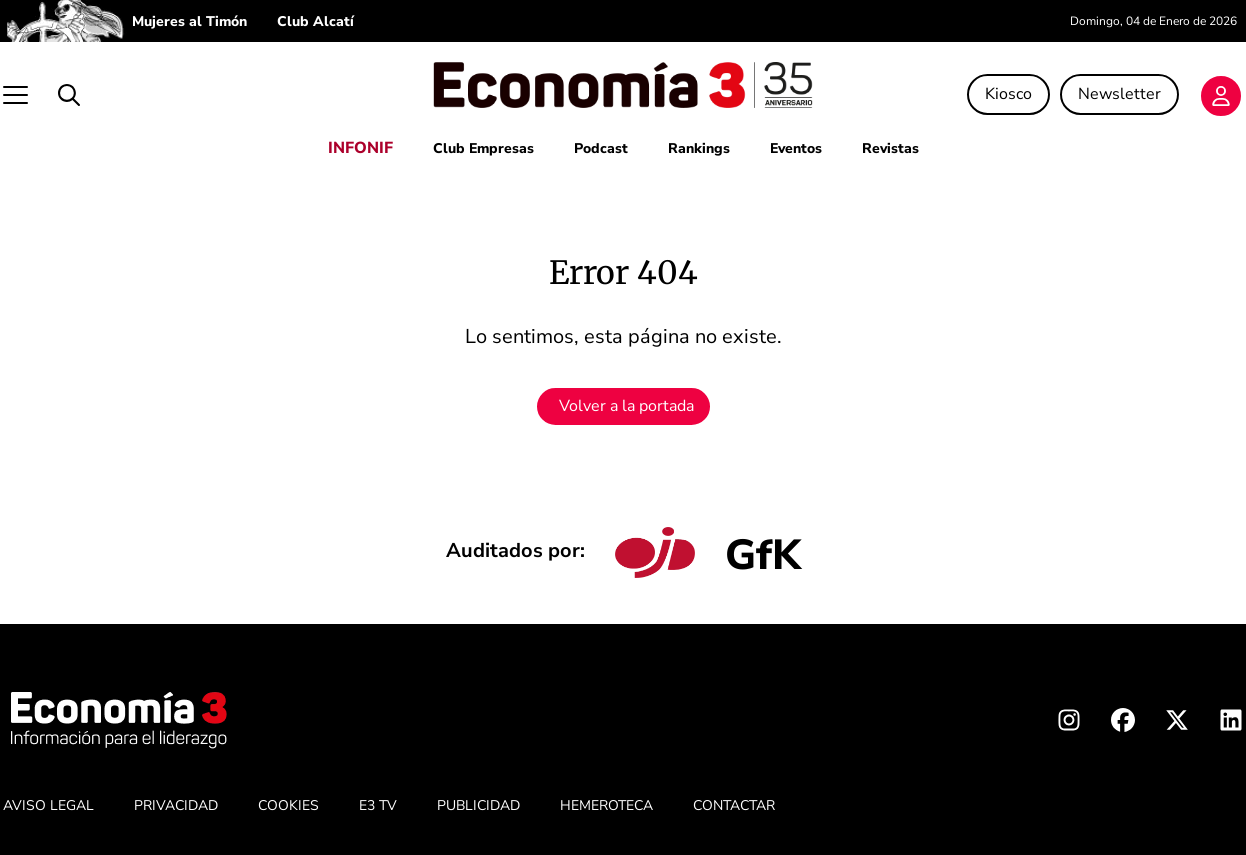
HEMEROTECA (606, 805)
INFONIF (360, 148)
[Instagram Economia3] (1069, 724)
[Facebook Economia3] (1123, 724)
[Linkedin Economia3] (1231, 724)
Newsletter (1119, 94)
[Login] (1221, 96)
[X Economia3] (1177, 724)
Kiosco (1008, 94)
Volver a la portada (626, 406)
